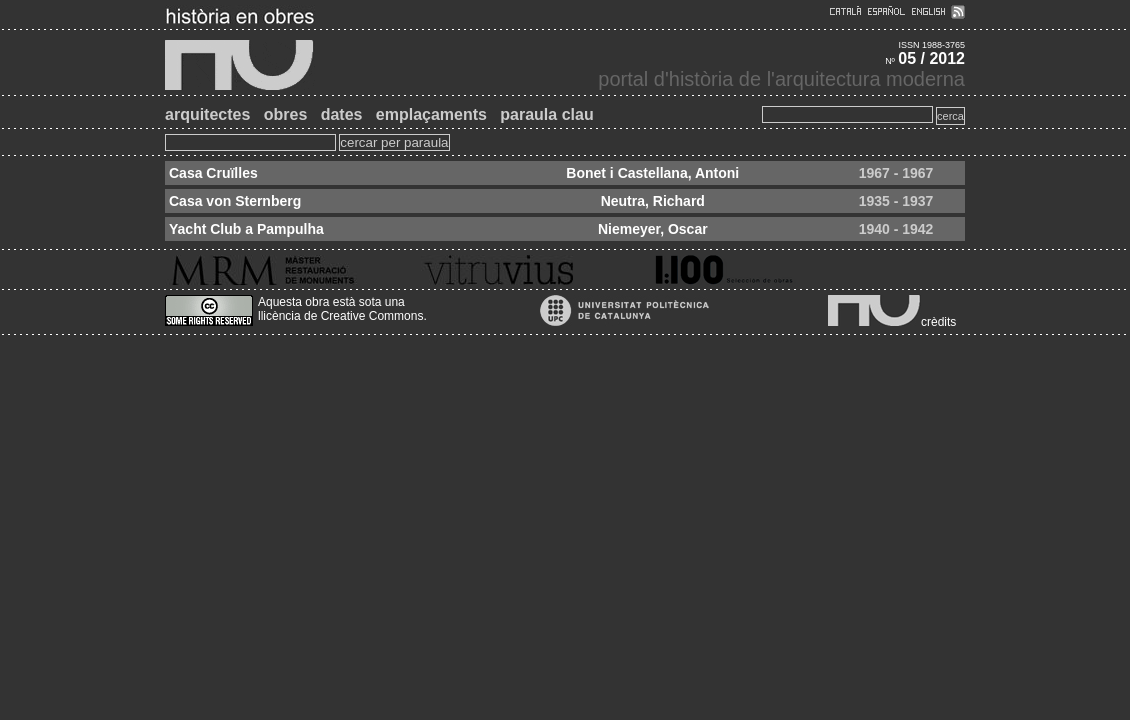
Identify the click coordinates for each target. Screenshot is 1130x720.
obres (286, 114)
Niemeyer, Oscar (653, 229)
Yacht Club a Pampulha (246, 229)
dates (342, 114)
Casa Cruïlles (213, 173)
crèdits (938, 322)
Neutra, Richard (653, 201)
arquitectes (207, 114)
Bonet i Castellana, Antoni (652, 173)
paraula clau (546, 114)
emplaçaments (431, 114)
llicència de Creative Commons (340, 316)
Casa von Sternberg (235, 201)
